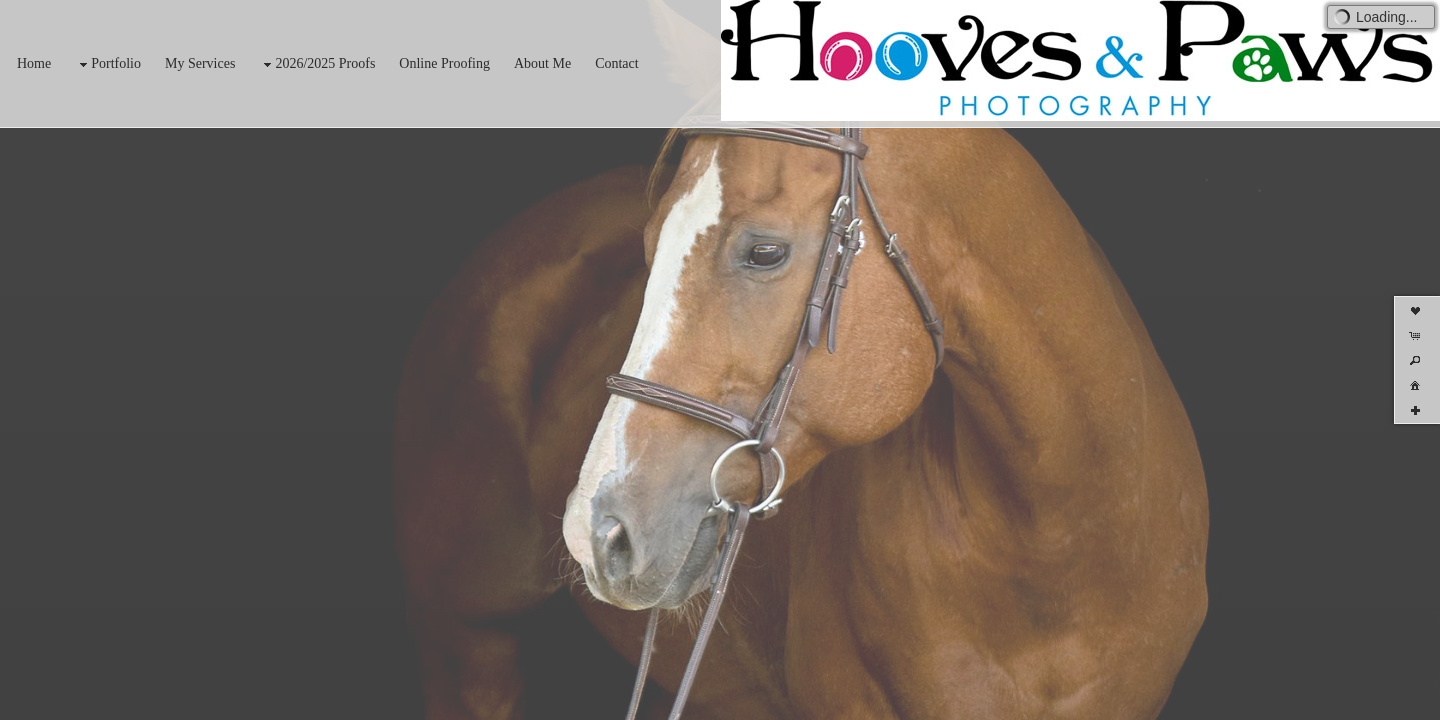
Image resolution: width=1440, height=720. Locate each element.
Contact (617, 63)
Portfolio (108, 64)
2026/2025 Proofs (317, 64)
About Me (542, 63)
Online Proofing (444, 63)
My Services (200, 63)
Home (34, 63)
